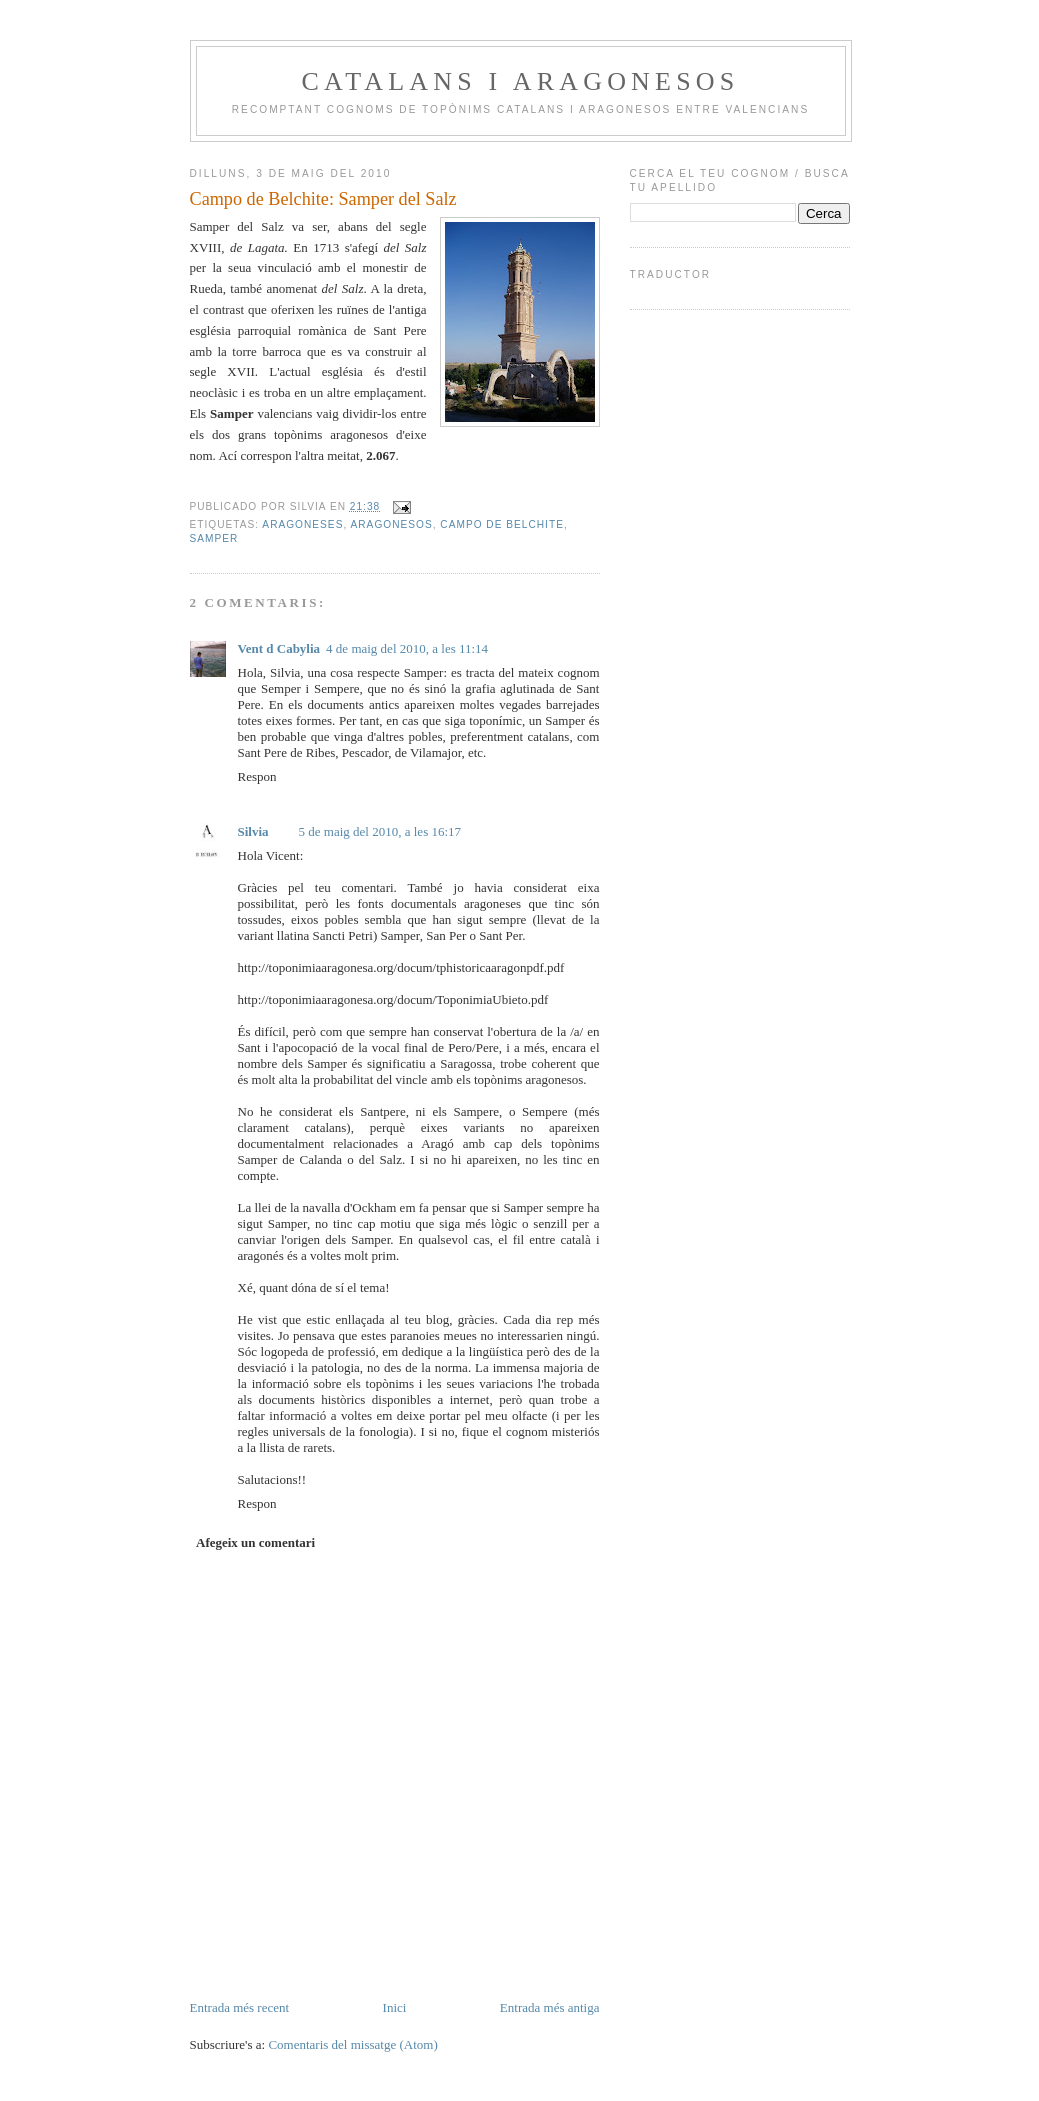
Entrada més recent (240, 2007)
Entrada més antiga (550, 2007)
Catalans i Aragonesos (521, 81)
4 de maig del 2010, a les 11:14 (407, 648)
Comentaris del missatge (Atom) (352, 2044)
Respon (257, 776)
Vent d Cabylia (279, 648)
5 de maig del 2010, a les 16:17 (380, 831)
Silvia (253, 831)
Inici (395, 2007)
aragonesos (392, 524)
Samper (214, 538)
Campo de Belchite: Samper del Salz (323, 199)
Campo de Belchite (502, 524)
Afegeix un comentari (255, 1542)
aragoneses (302, 524)
